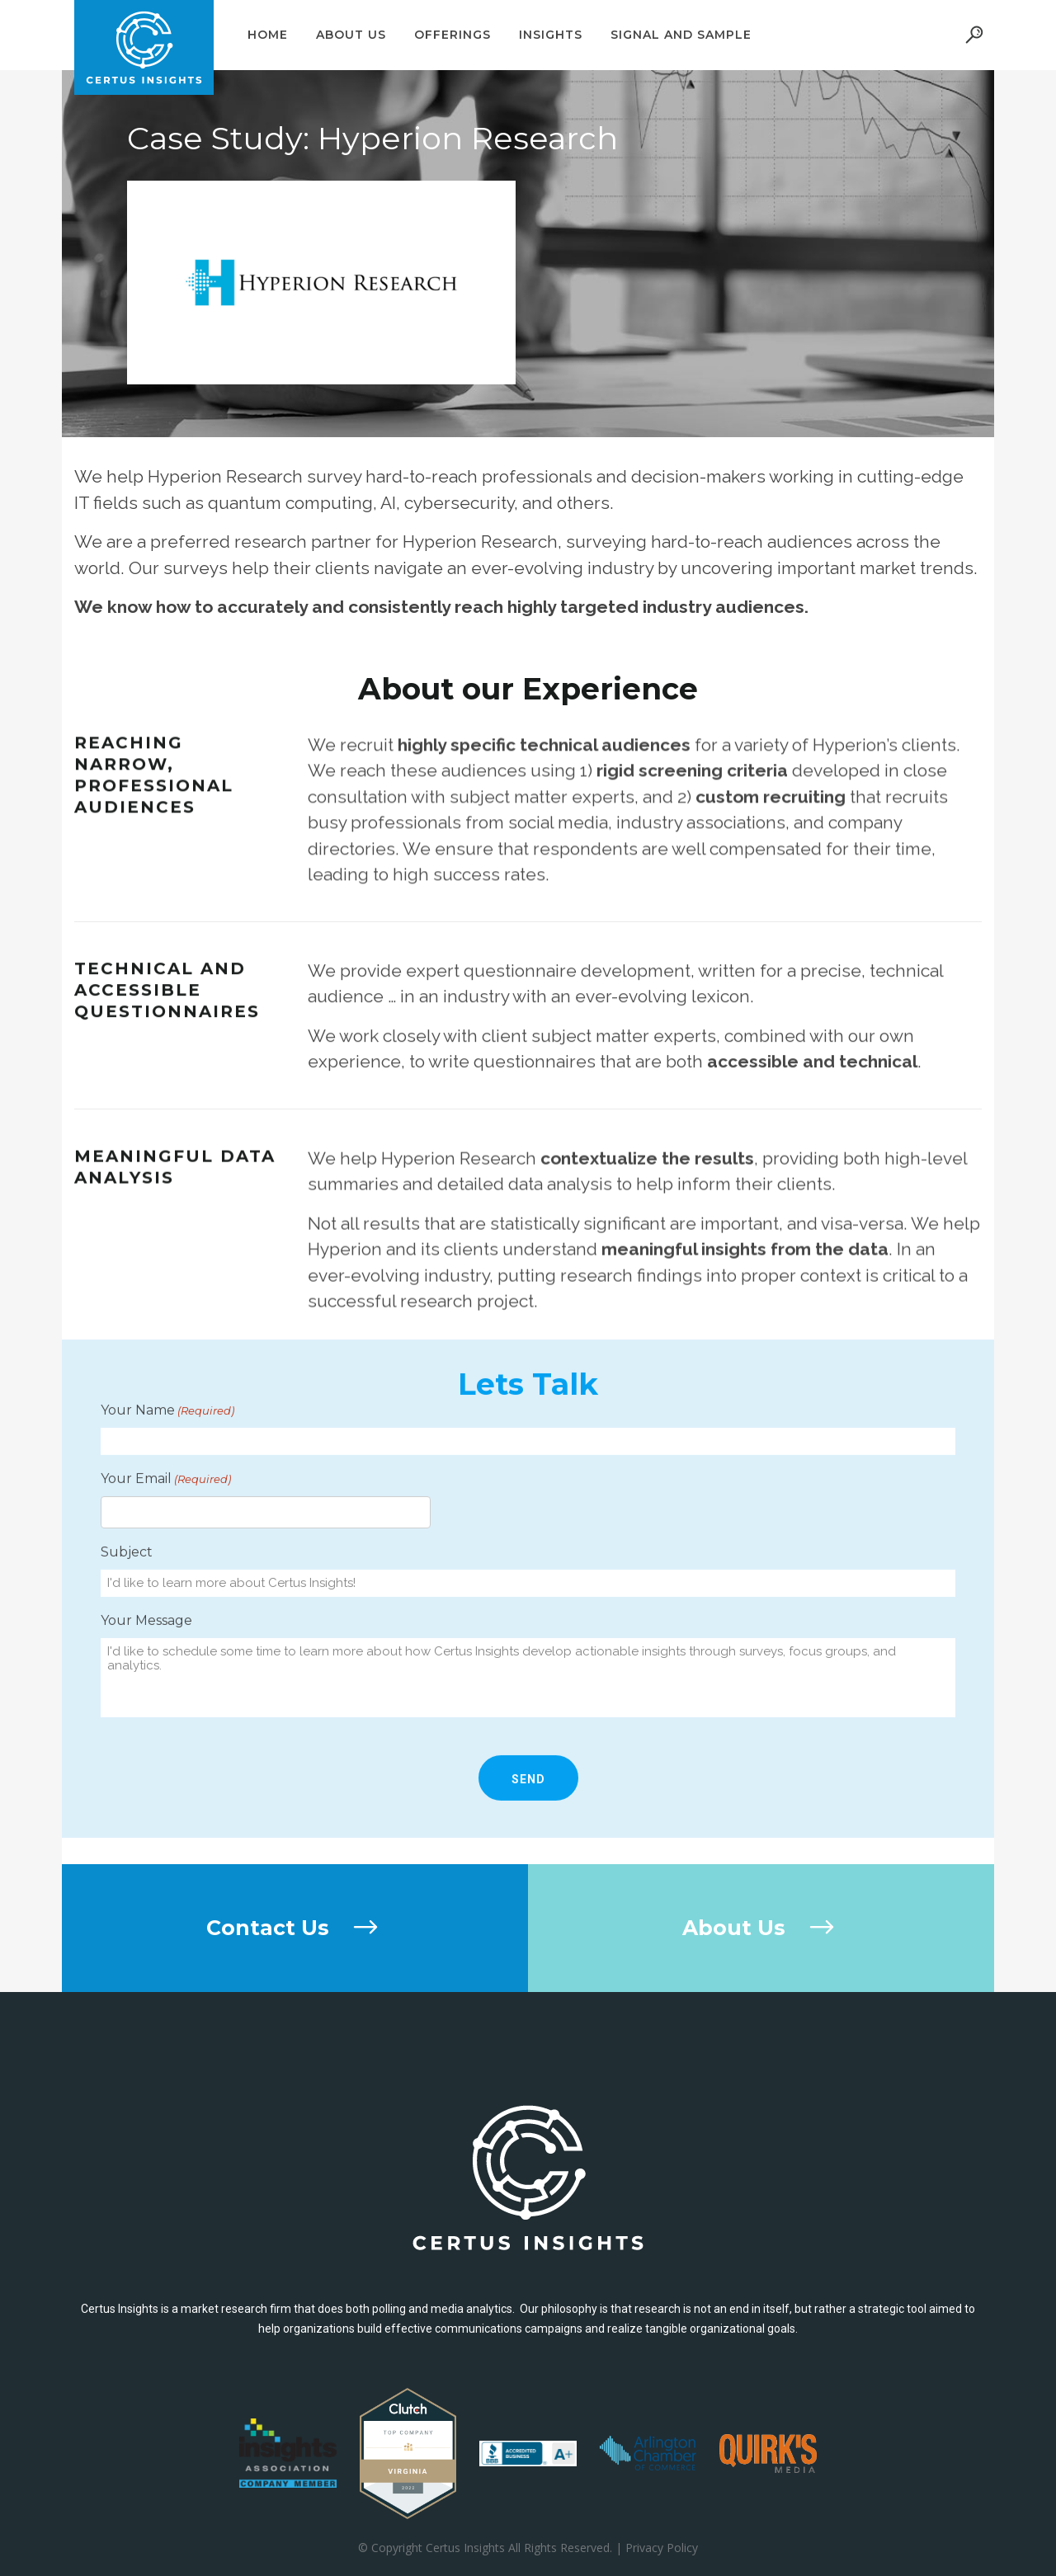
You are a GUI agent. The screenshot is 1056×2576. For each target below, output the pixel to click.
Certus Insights (465, 2547)
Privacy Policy (661, 2547)
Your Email (166, 1600)
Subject (127, 1673)
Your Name (167, 1531)
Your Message (146, 1742)
